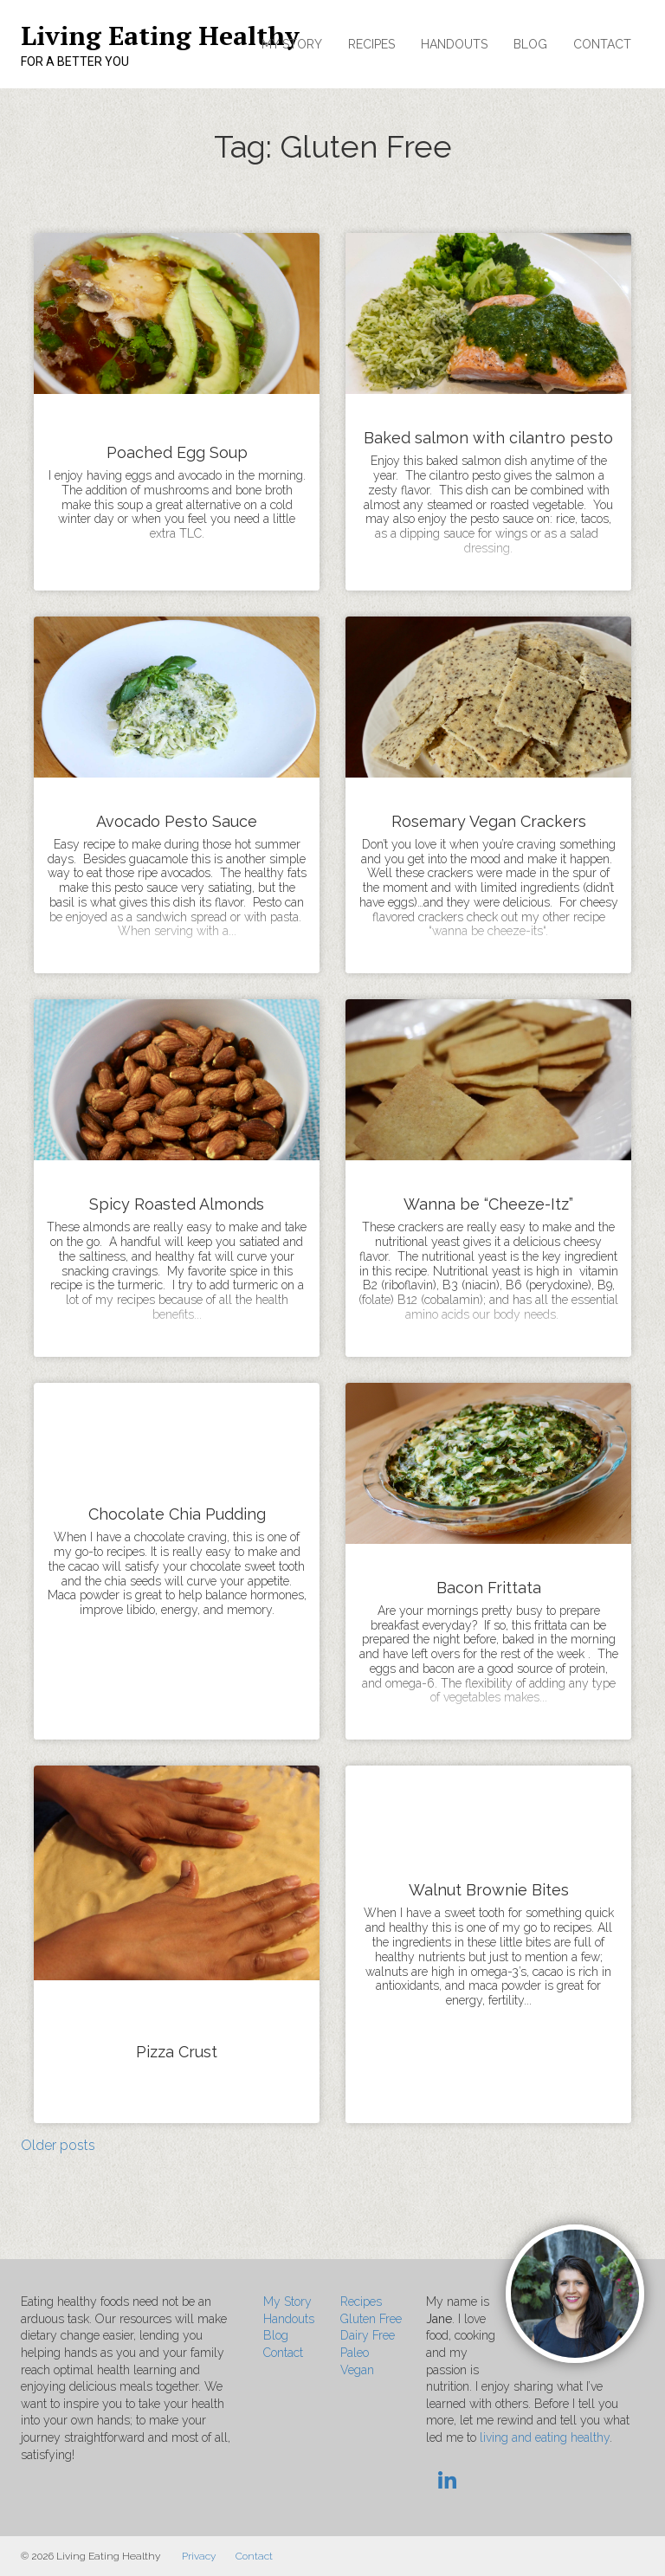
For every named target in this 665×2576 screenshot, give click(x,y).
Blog (530, 44)
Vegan (357, 2370)
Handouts (454, 44)
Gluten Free (371, 2319)
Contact (602, 44)
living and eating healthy (545, 2437)
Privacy (199, 2556)
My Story (291, 44)
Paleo (354, 2353)
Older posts (58, 2145)
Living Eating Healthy (160, 35)
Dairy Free (367, 2335)
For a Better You (75, 61)
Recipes (371, 44)
